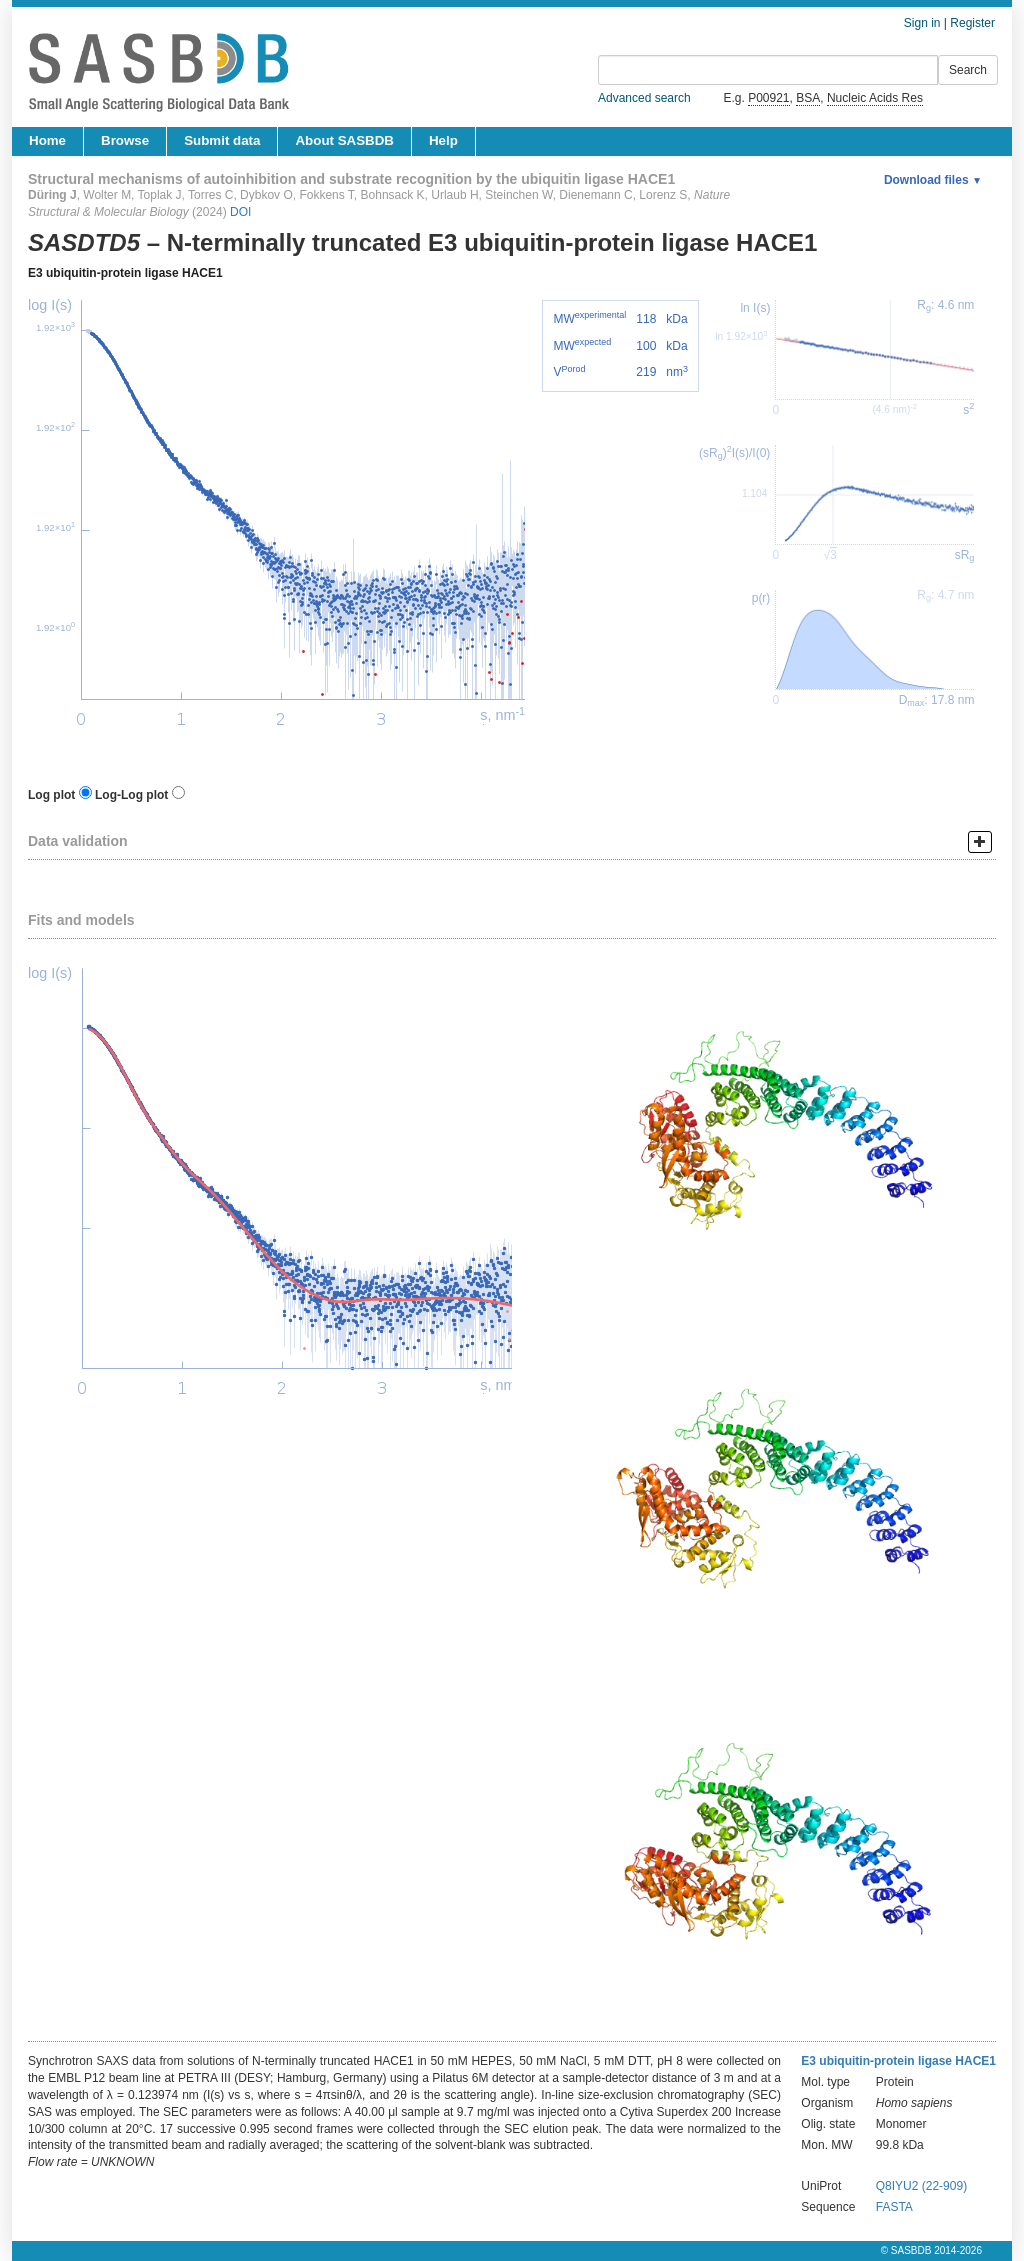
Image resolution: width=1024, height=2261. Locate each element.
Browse (125, 140)
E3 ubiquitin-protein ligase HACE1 (125, 273)
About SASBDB (344, 140)
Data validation (78, 841)
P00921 (768, 98)
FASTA (894, 2207)
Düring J (52, 195)
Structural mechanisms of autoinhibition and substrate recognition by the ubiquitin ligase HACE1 (351, 179)
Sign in (922, 23)
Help (443, 140)
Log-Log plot (131, 795)
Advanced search (644, 98)
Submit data (222, 140)
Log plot (51, 795)
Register (972, 23)
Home (47, 140)
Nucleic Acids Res (875, 98)
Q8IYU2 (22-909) (921, 2186)
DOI (240, 212)
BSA (808, 98)
